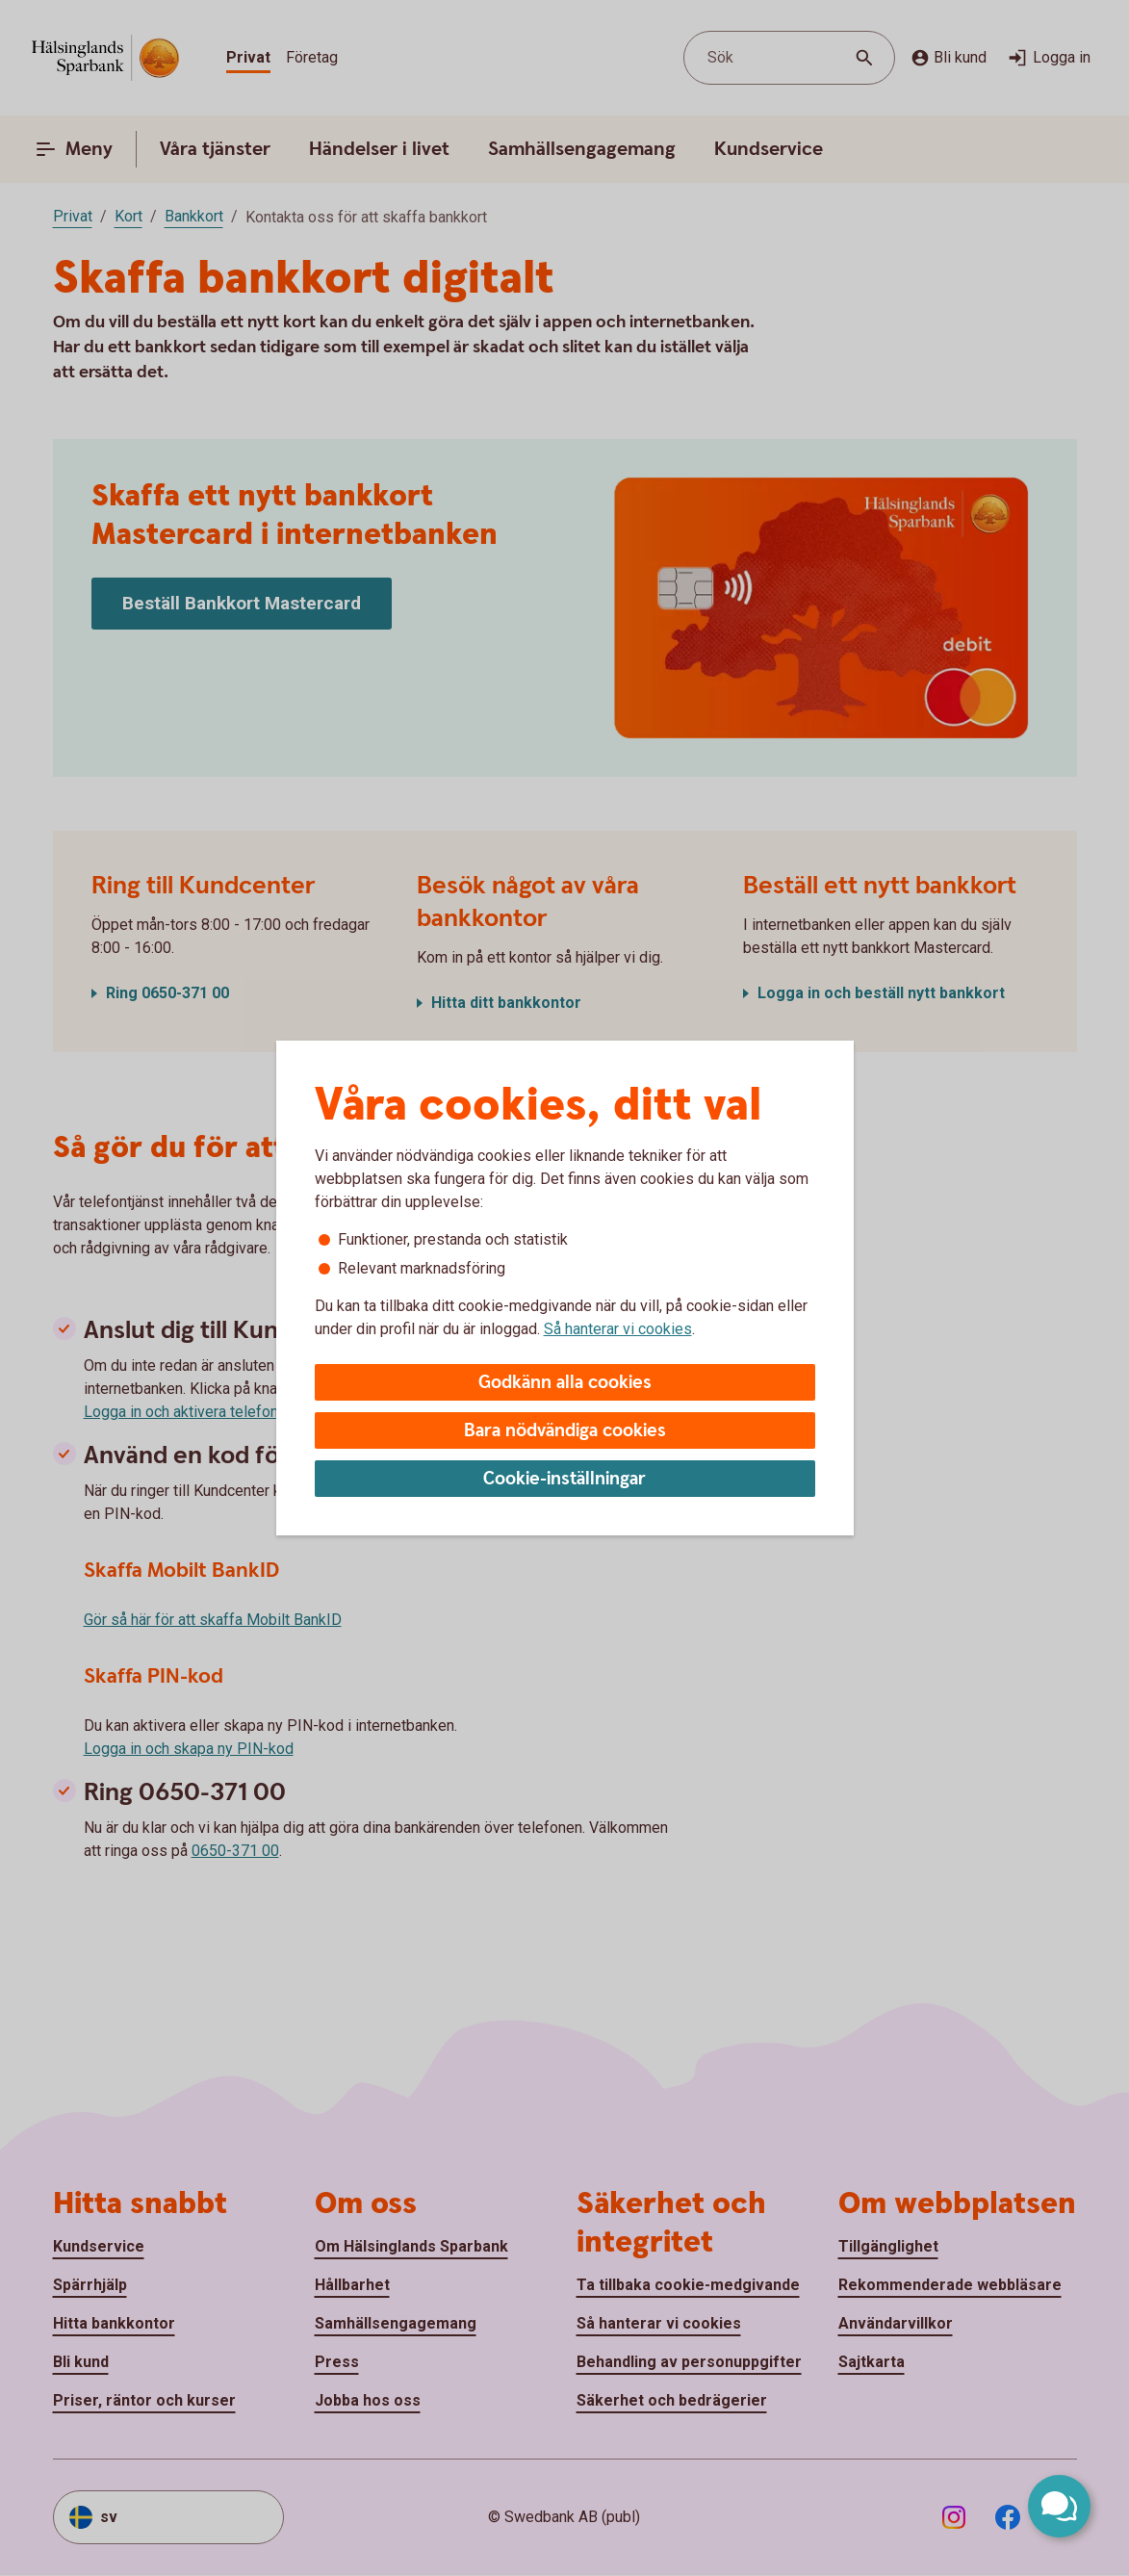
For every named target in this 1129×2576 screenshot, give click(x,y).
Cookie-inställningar (564, 1479)
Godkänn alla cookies (565, 1383)
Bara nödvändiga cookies (565, 1431)
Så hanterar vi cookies (618, 1329)
